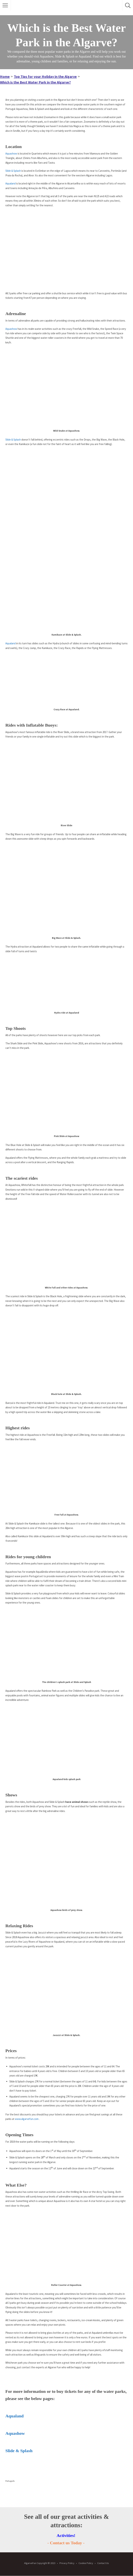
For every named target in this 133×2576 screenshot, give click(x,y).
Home (5, 76)
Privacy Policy (66, 2563)
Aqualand (10, 183)
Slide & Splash (13, 170)
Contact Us (103, 2563)
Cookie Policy (86, 2563)
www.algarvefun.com (26, 2119)
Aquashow (11, 153)
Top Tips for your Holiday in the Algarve (45, 76)
